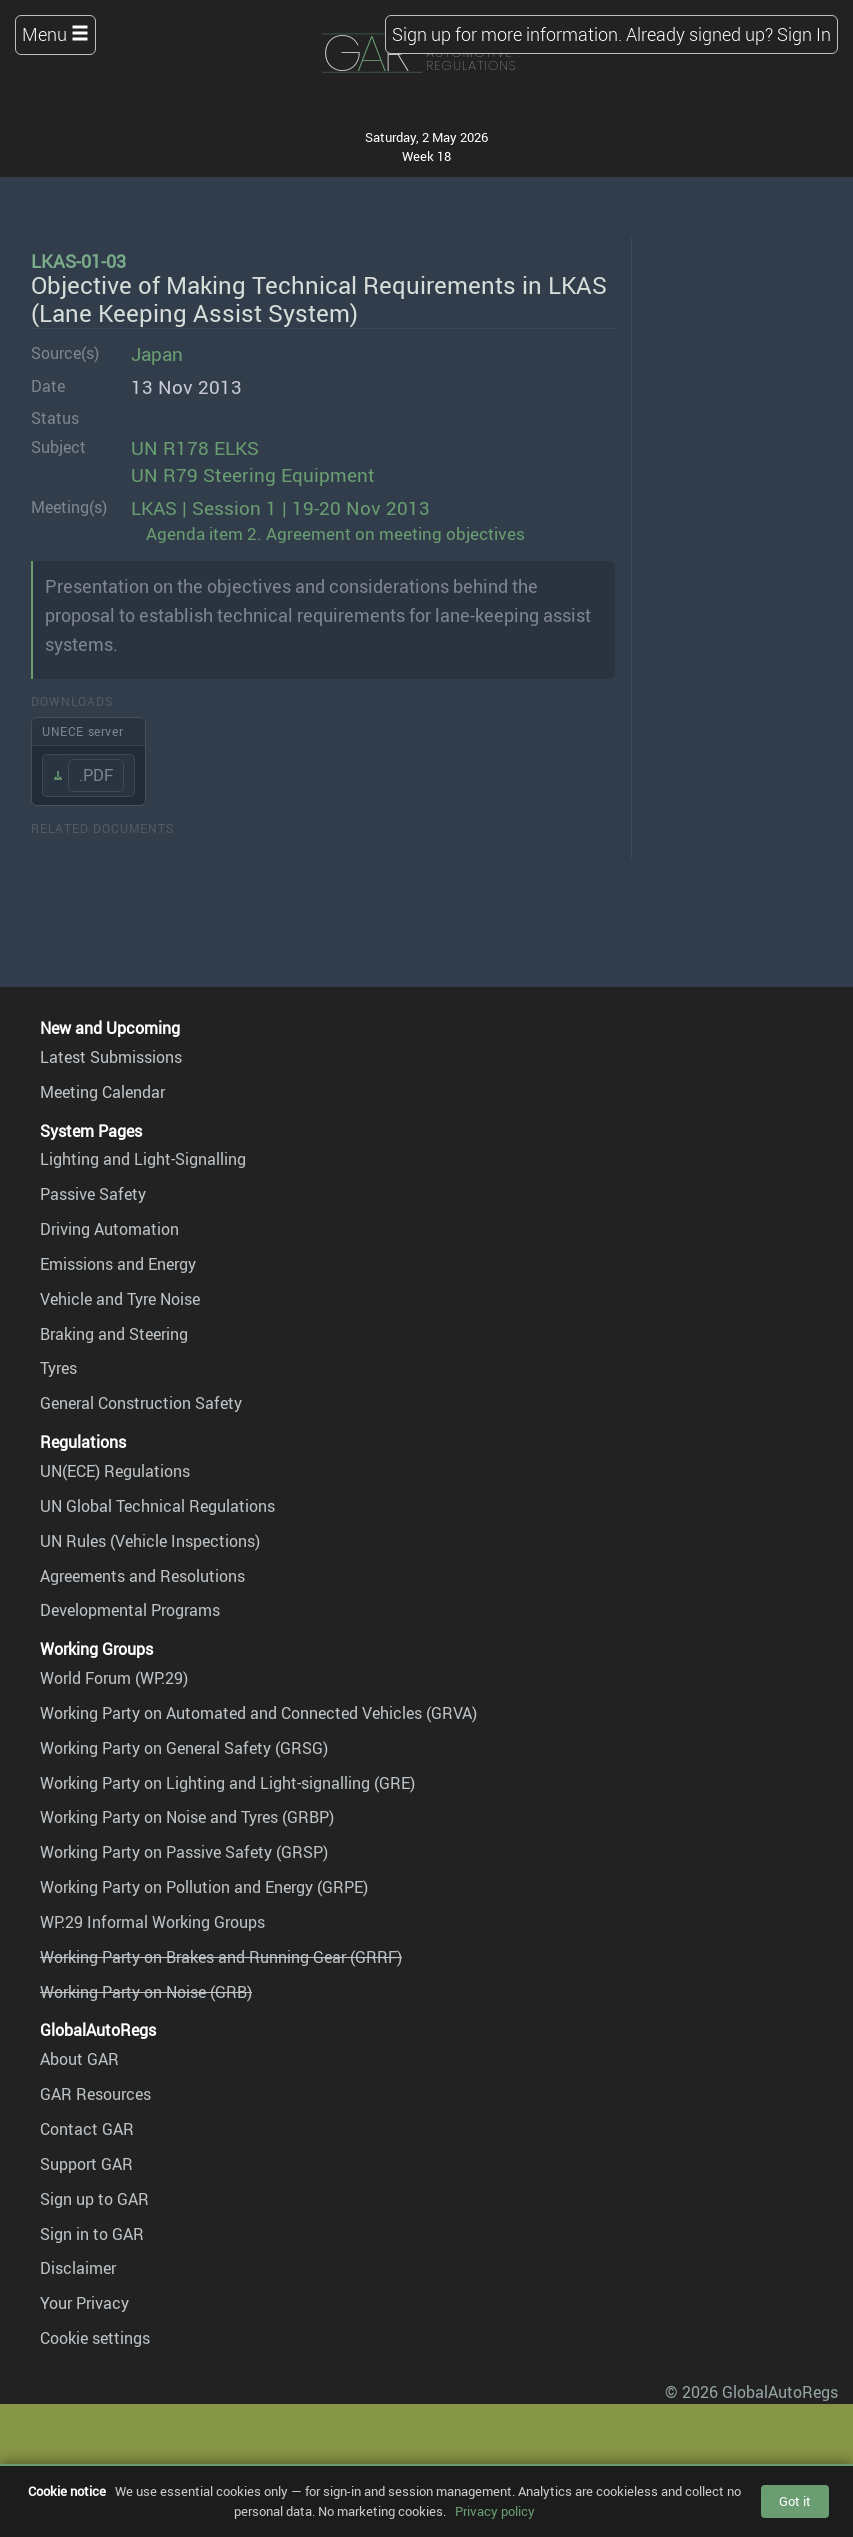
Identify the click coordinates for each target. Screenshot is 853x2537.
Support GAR (86, 2164)
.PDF (96, 775)
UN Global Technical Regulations (157, 1506)
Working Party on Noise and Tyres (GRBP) (187, 1817)
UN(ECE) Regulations (115, 1471)
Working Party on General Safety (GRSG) (184, 1748)
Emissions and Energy (118, 1264)
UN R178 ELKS (195, 448)
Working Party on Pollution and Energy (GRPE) (204, 1887)
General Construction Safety (141, 1403)
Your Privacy (84, 2303)
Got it (795, 2501)
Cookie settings (95, 2338)
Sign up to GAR (94, 2199)
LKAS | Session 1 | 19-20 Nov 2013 (280, 508)
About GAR (79, 2059)
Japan (157, 354)
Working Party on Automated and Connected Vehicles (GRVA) (258, 1713)
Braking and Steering (114, 1334)
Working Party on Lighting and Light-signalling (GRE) (227, 1783)
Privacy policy (495, 2511)
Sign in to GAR (92, 2234)
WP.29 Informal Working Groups (152, 1922)
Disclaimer (78, 2268)
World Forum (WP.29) (114, 1678)
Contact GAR (87, 2129)
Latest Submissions (111, 1057)
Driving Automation (109, 1229)
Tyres (58, 1368)
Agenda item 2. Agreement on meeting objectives (335, 533)
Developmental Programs (130, 1610)
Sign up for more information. (507, 34)
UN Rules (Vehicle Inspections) (150, 1541)
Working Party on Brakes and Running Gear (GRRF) (221, 1957)
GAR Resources (95, 2094)
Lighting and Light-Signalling (143, 1159)
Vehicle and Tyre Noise (120, 1299)
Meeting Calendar (102, 1092)
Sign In (804, 34)
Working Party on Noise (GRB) (146, 1992)
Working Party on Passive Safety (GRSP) (184, 1852)
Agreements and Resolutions (142, 1576)
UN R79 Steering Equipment (253, 475)
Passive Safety (93, 1194)
